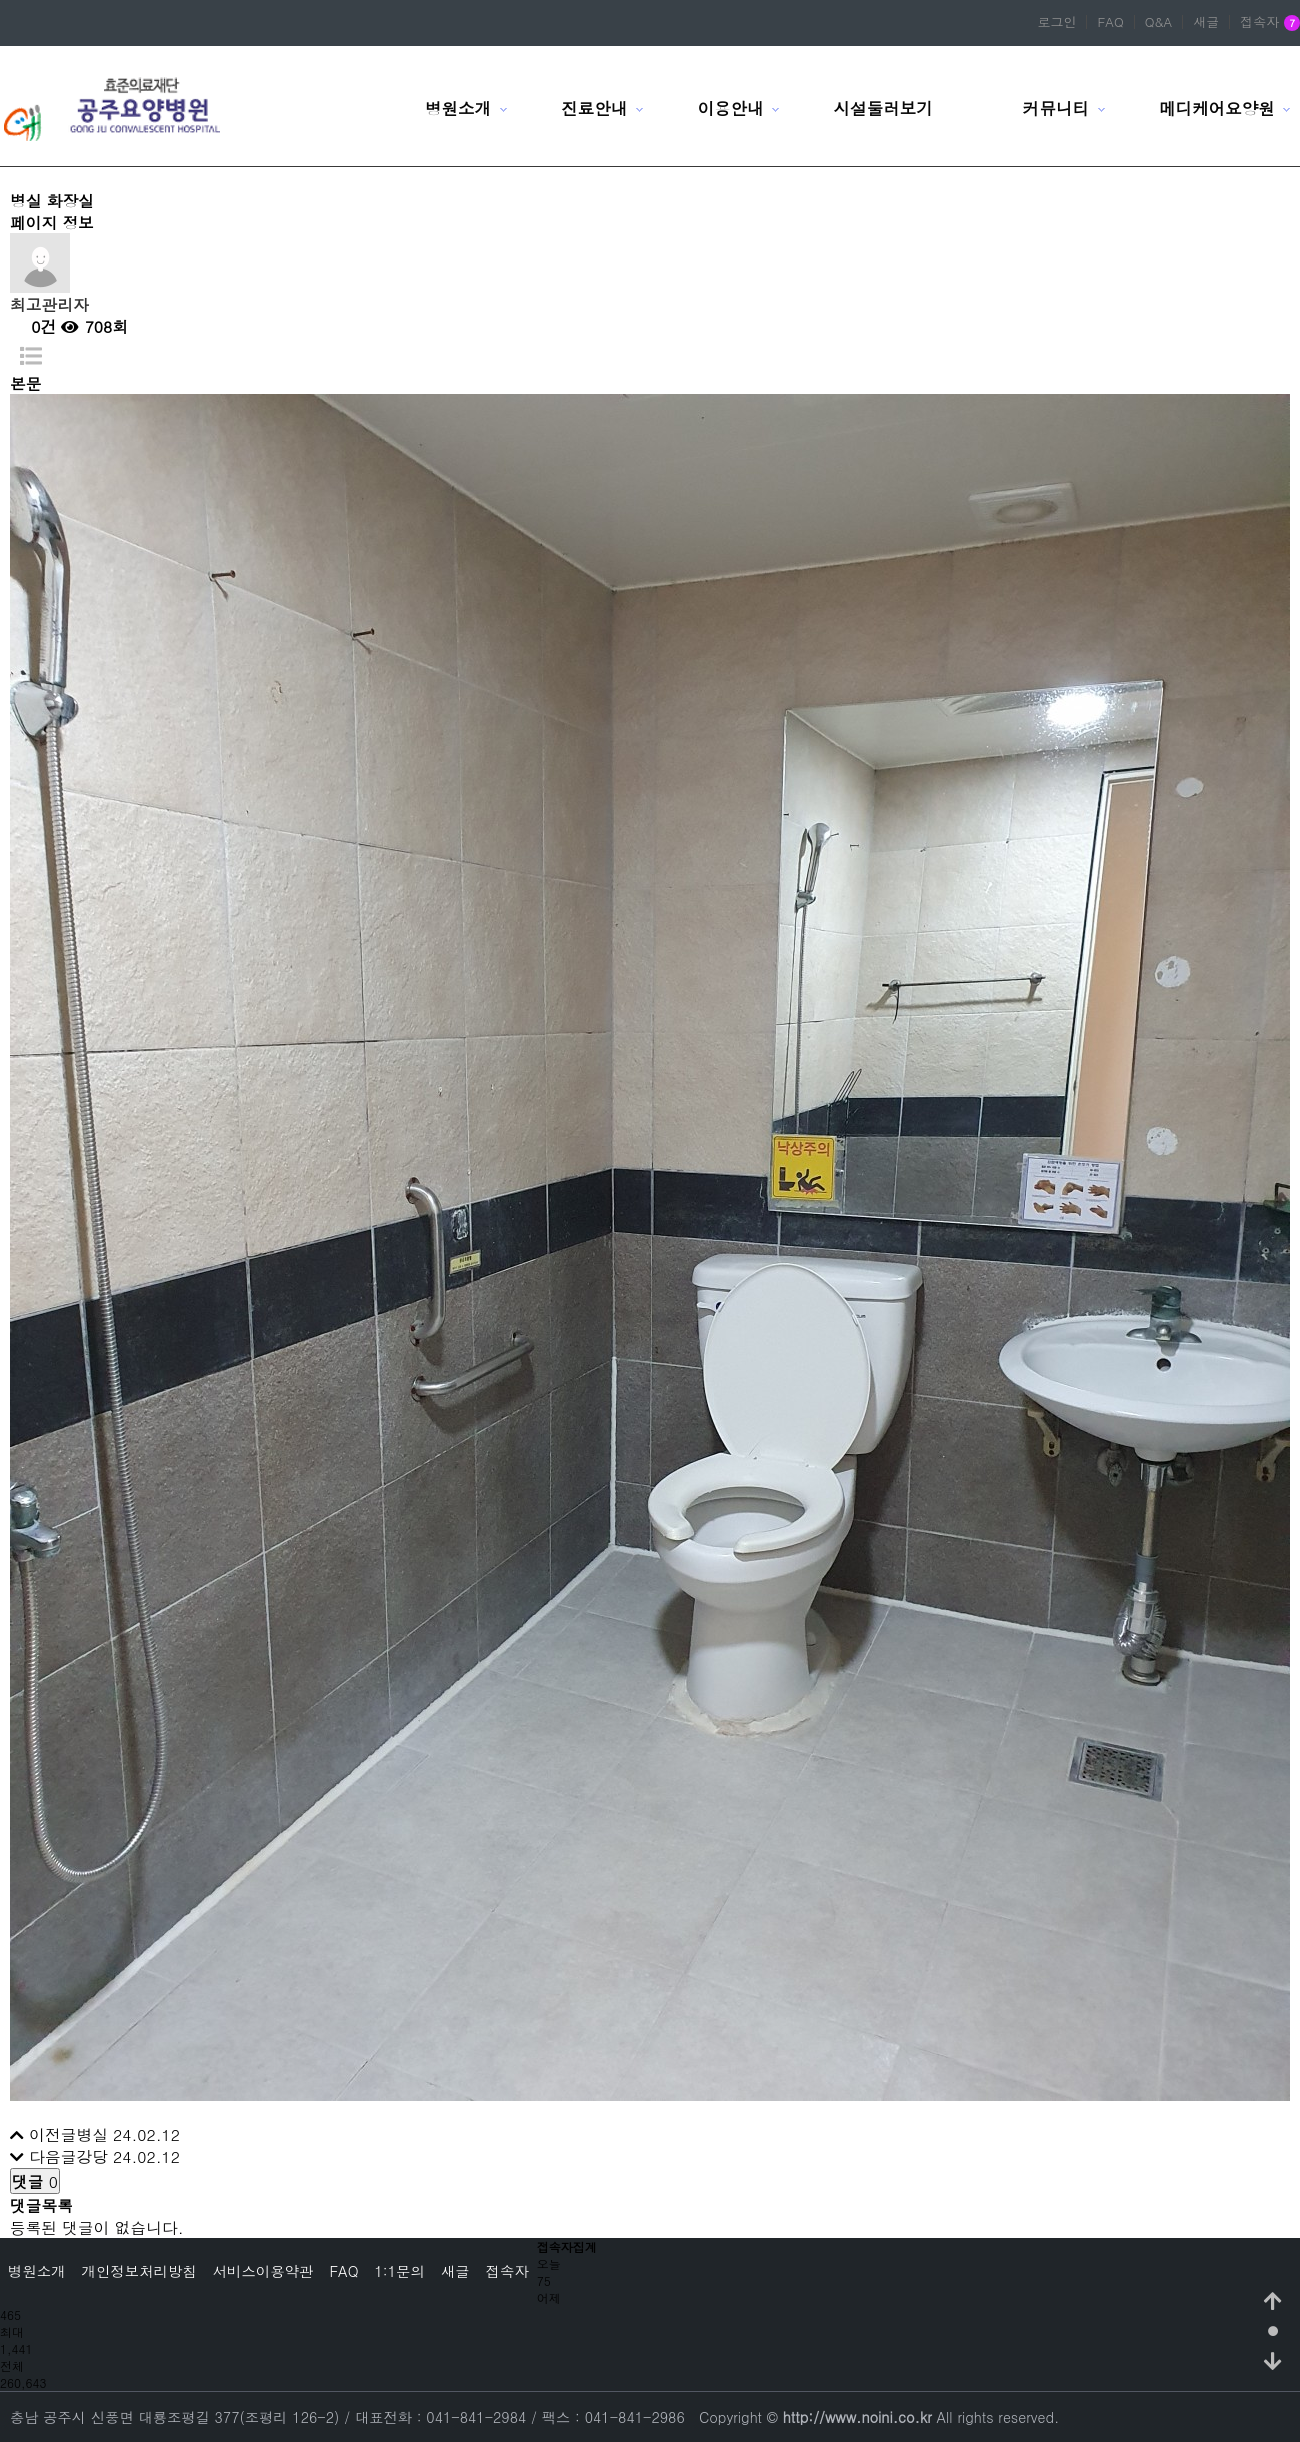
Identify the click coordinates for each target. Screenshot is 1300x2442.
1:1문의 (399, 2271)
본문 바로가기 (0, 0)
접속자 (1270, 23)
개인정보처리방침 (139, 2271)
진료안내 (594, 108)
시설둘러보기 (883, 108)
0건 (33, 326)
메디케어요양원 (1217, 108)
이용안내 (730, 108)
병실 (91, 2134)
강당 (91, 2156)
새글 (1206, 22)
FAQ (1110, 22)
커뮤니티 (1056, 108)
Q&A (1159, 22)
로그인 (1056, 22)
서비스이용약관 (263, 2271)
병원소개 (458, 108)
